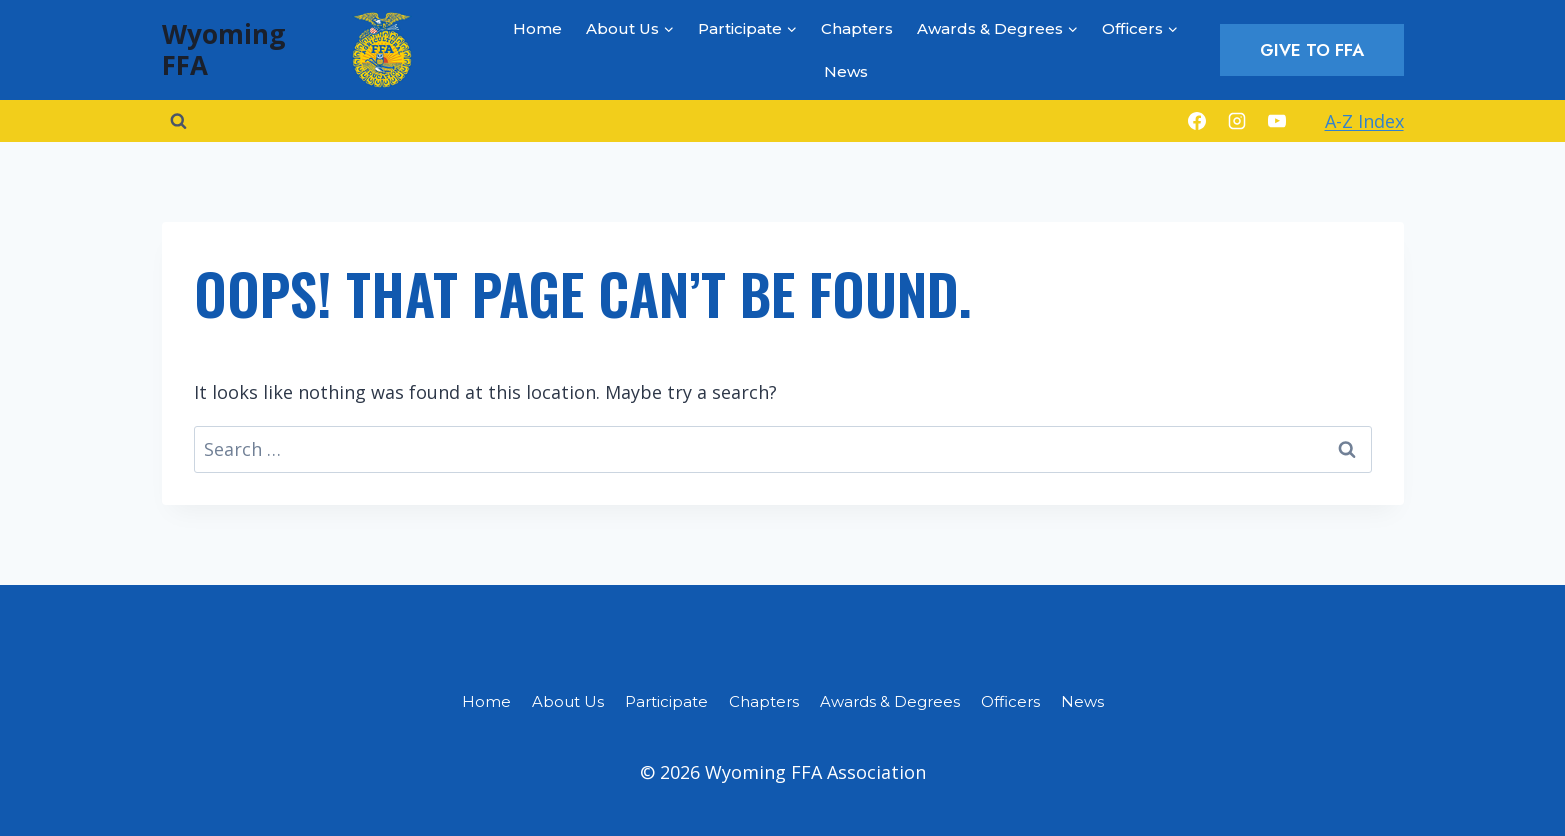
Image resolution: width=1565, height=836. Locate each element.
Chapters (857, 28)
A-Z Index (1364, 121)
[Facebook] (1197, 121)
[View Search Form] (179, 121)
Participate (666, 701)
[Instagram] (1237, 121)
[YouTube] (1277, 121)
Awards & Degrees (890, 701)
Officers (1010, 701)
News (846, 71)
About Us (568, 701)
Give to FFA (1312, 50)
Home (537, 28)
